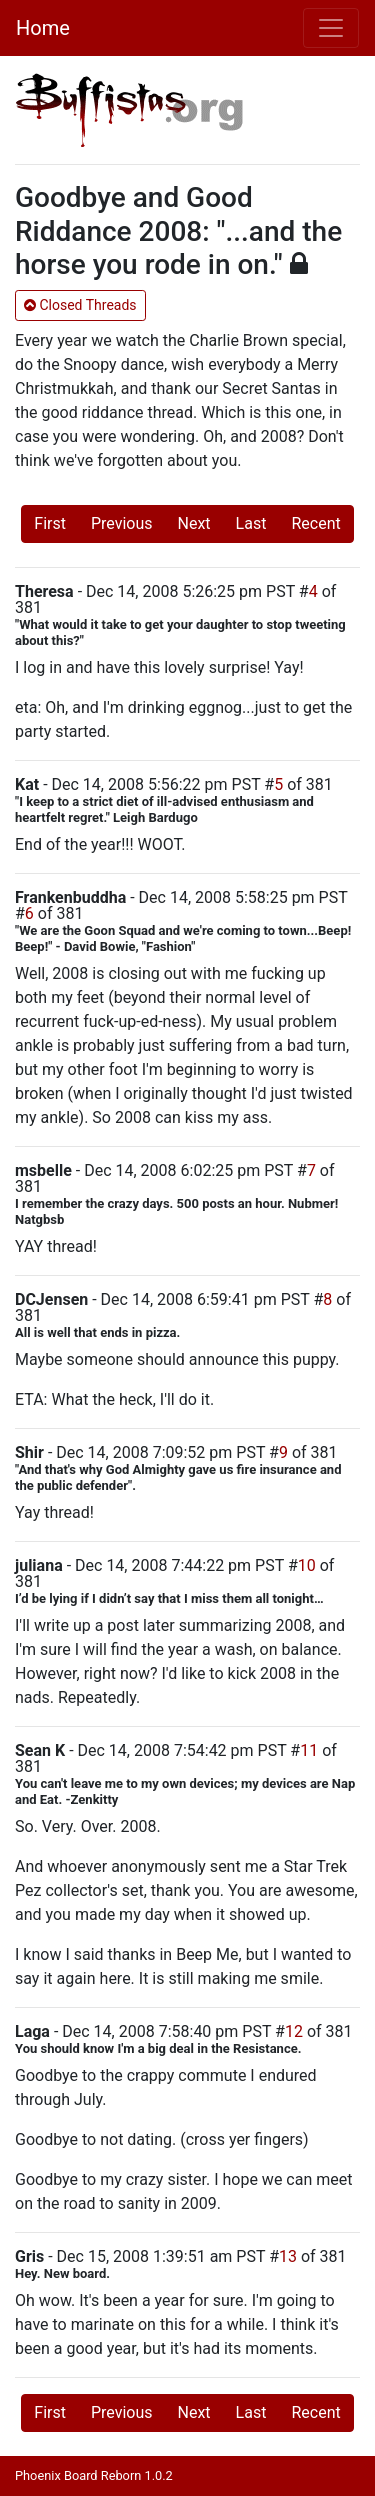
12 (294, 2031)
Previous (122, 523)
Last (251, 523)
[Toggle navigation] (331, 28)
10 (307, 1565)
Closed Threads (80, 305)
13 (288, 2256)
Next (194, 523)
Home (43, 28)
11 (309, 1750)
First (50, 523)
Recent (315, 523)
